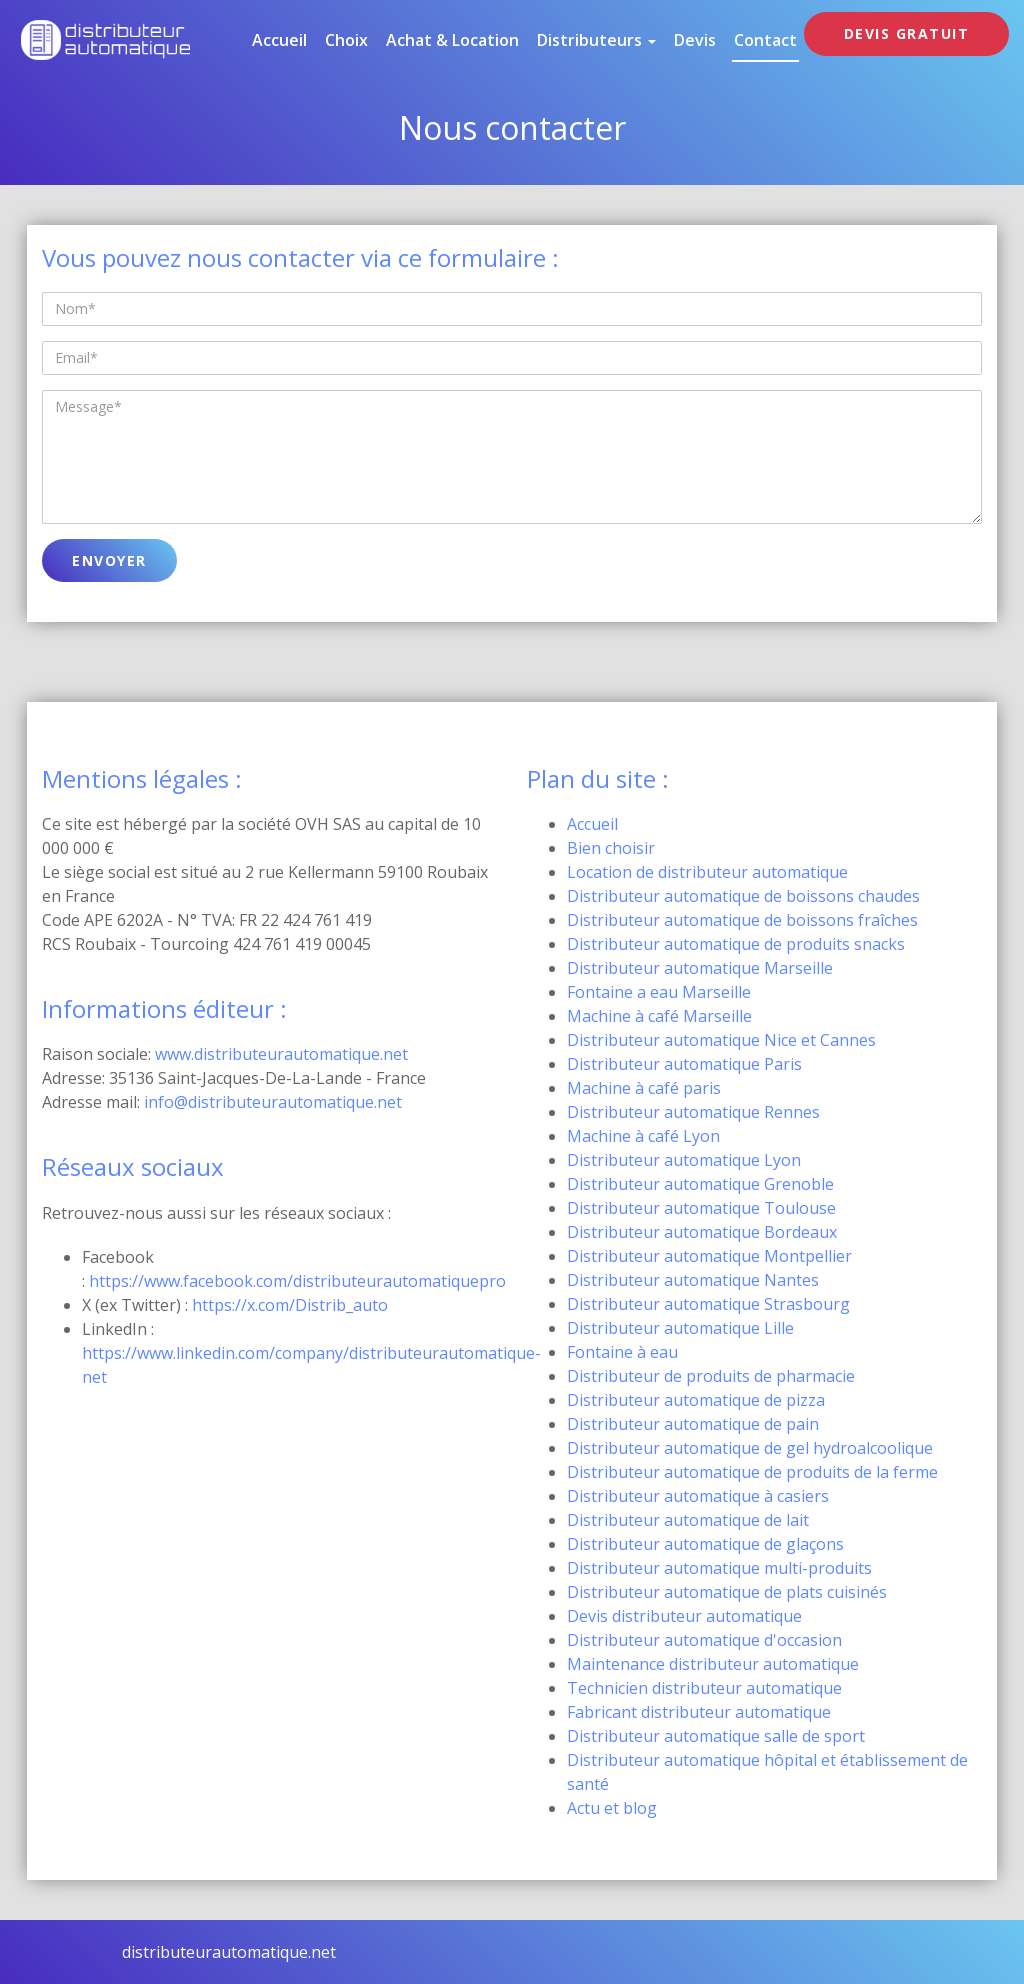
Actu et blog (612, 1808)
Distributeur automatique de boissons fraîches (742, 920)
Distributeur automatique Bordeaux (702, 1232)
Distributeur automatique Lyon (684, 1160)
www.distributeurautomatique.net (281, 1054)
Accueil (279, 40)
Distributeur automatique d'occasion (704, 1640)
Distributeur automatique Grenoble (700, 1184)
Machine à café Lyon (643, 1136)
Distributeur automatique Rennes (693, 1112)
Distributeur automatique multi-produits (719, 1568)
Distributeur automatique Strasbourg (708, 1304)
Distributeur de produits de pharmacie (711, 1376)
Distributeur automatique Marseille (700, 968)
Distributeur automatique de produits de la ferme (752, 1472)
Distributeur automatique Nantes (693, 1280)
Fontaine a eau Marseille (659, 992)
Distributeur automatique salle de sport (716, 1736)
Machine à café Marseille (659, 1016)
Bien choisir (611, 848)
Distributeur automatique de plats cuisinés (727, 1592)
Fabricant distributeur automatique (699, 1712)
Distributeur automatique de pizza (696, 1400)
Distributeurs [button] (596, 40)
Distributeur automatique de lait (688, 1520)
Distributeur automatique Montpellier (709, 1256)
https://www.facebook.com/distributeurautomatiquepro (297, 1281)
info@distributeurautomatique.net (273, 1102)
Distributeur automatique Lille (680, 1328)
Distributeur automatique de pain (693, 1424)
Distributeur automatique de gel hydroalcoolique (750, 1448)
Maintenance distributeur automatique (713, 1664)
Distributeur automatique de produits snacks (736, 944)
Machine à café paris (644, 1088)
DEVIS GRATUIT (907, 33)
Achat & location (452, 40)
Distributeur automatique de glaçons (705, 1544)
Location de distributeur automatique (707, 872)
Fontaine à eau (622, 1352)
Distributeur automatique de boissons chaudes (743, 896)
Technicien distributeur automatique (704, 1688)
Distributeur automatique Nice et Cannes (721, 1040)
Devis (695, 40)
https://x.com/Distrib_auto (290, 1305)
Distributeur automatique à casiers (698, 1496)
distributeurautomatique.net (229, 1952)
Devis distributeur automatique (684, 1616)
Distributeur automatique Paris (684, 1064)
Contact (765, 40)
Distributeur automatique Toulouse (701, 1208)
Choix (346, 40)
